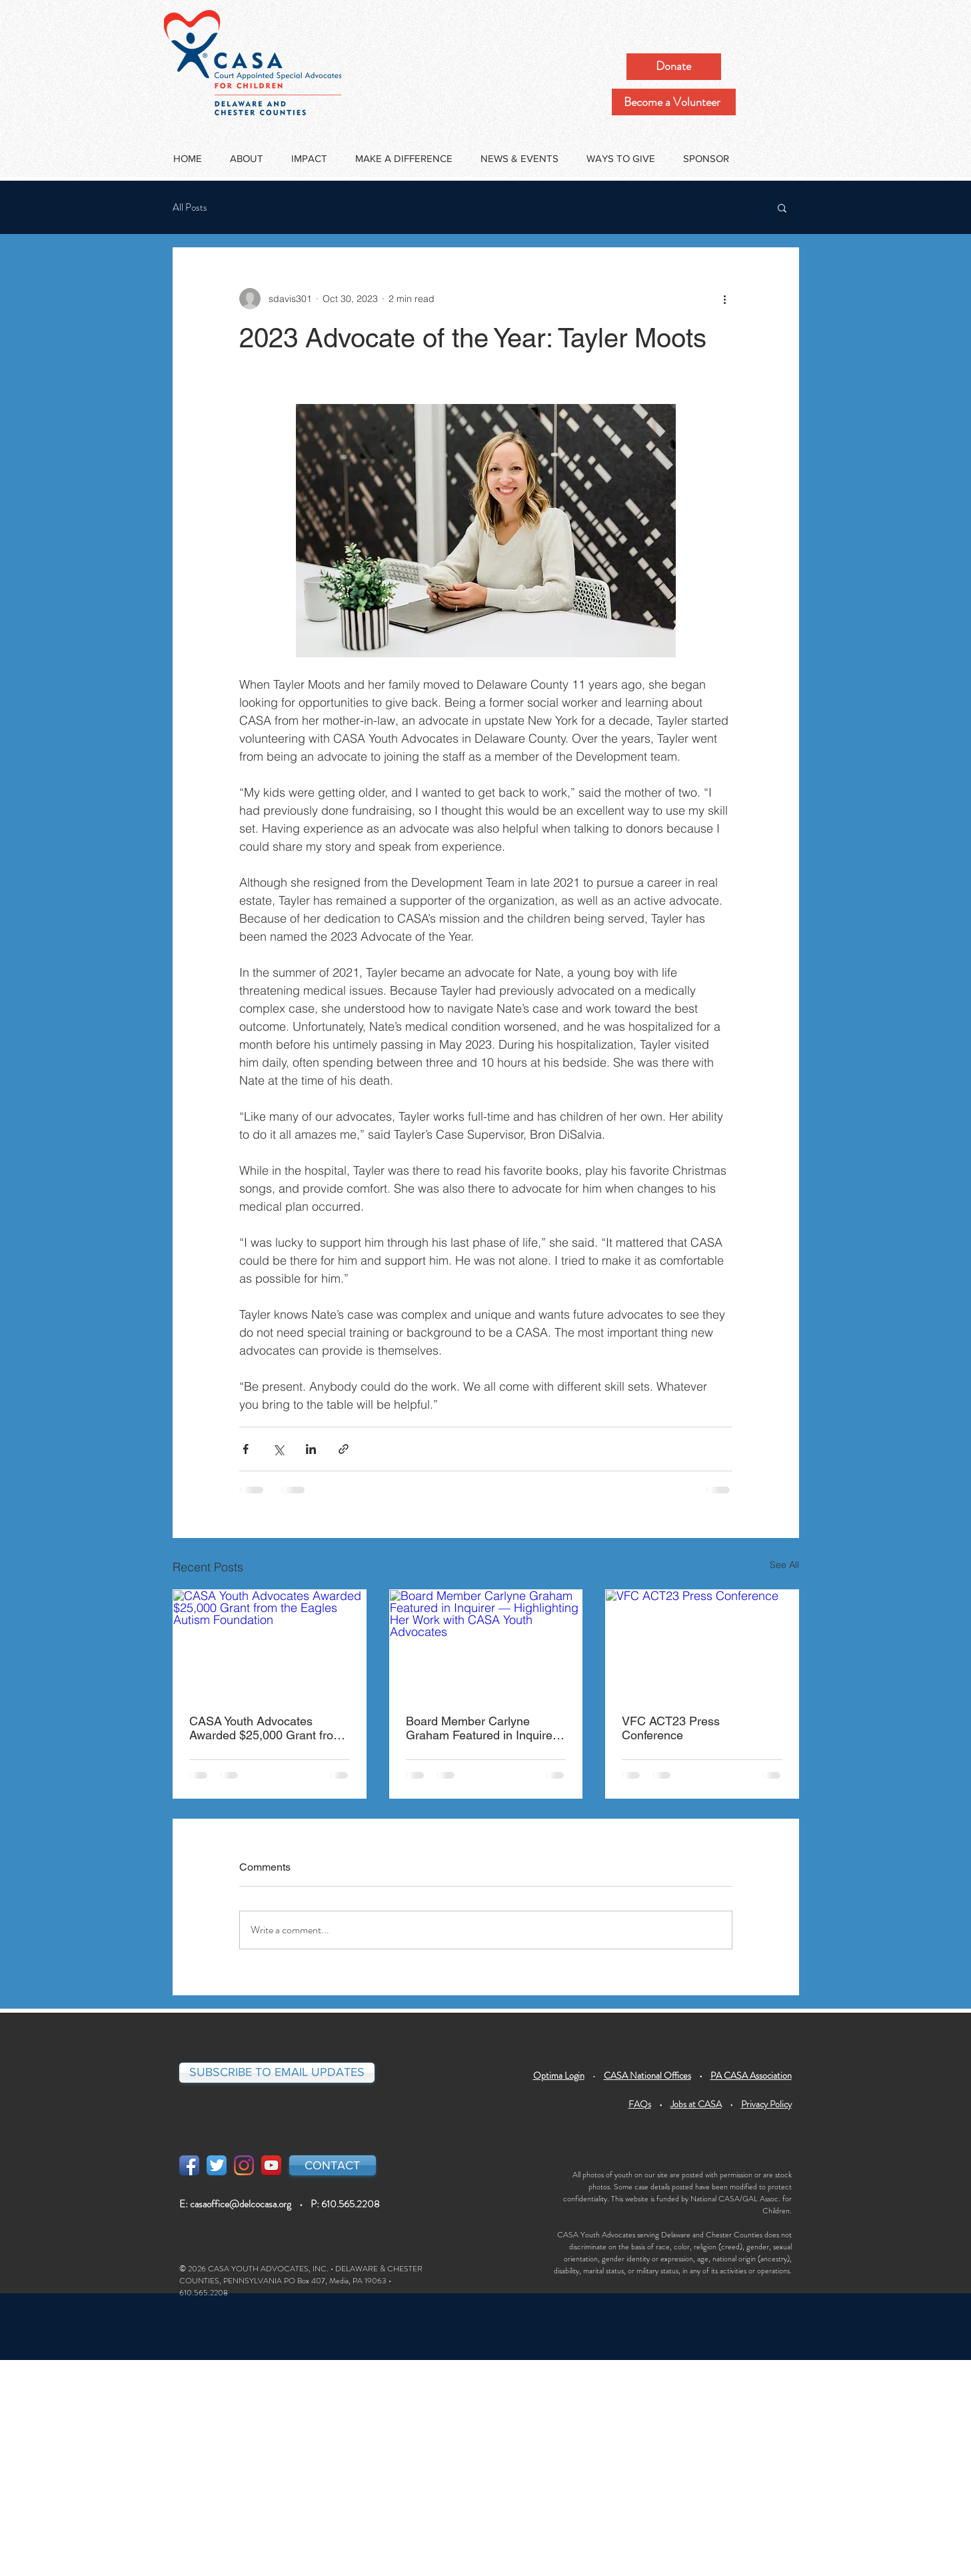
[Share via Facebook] (245, 1449)
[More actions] (724, 299)
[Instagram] (244, 2165)
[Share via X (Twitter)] (278, 1449)
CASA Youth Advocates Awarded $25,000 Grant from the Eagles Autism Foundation (268, 1728)
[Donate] (673, 66)
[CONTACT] (332, 2165)
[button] (782, 207)
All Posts (190, 208)
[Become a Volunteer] (674, 102)
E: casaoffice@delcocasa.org (235, 2204)
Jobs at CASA (696, 2104)
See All (784, 1565)
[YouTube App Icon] (271, 2165)
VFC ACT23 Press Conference (671, 1728)
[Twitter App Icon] (217, 2165)
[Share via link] (343, 1449)
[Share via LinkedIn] (311, 1449)
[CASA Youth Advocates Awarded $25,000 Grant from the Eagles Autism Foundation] (269, 1644)
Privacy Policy (766, 2104)
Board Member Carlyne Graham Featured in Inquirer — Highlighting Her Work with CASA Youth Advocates (483, 1728)
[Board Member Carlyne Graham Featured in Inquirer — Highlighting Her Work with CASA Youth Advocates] (486, 1644)
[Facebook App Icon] (189, 2165)
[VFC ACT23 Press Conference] (702, 1644)
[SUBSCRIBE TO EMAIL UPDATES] (277, 2073)
